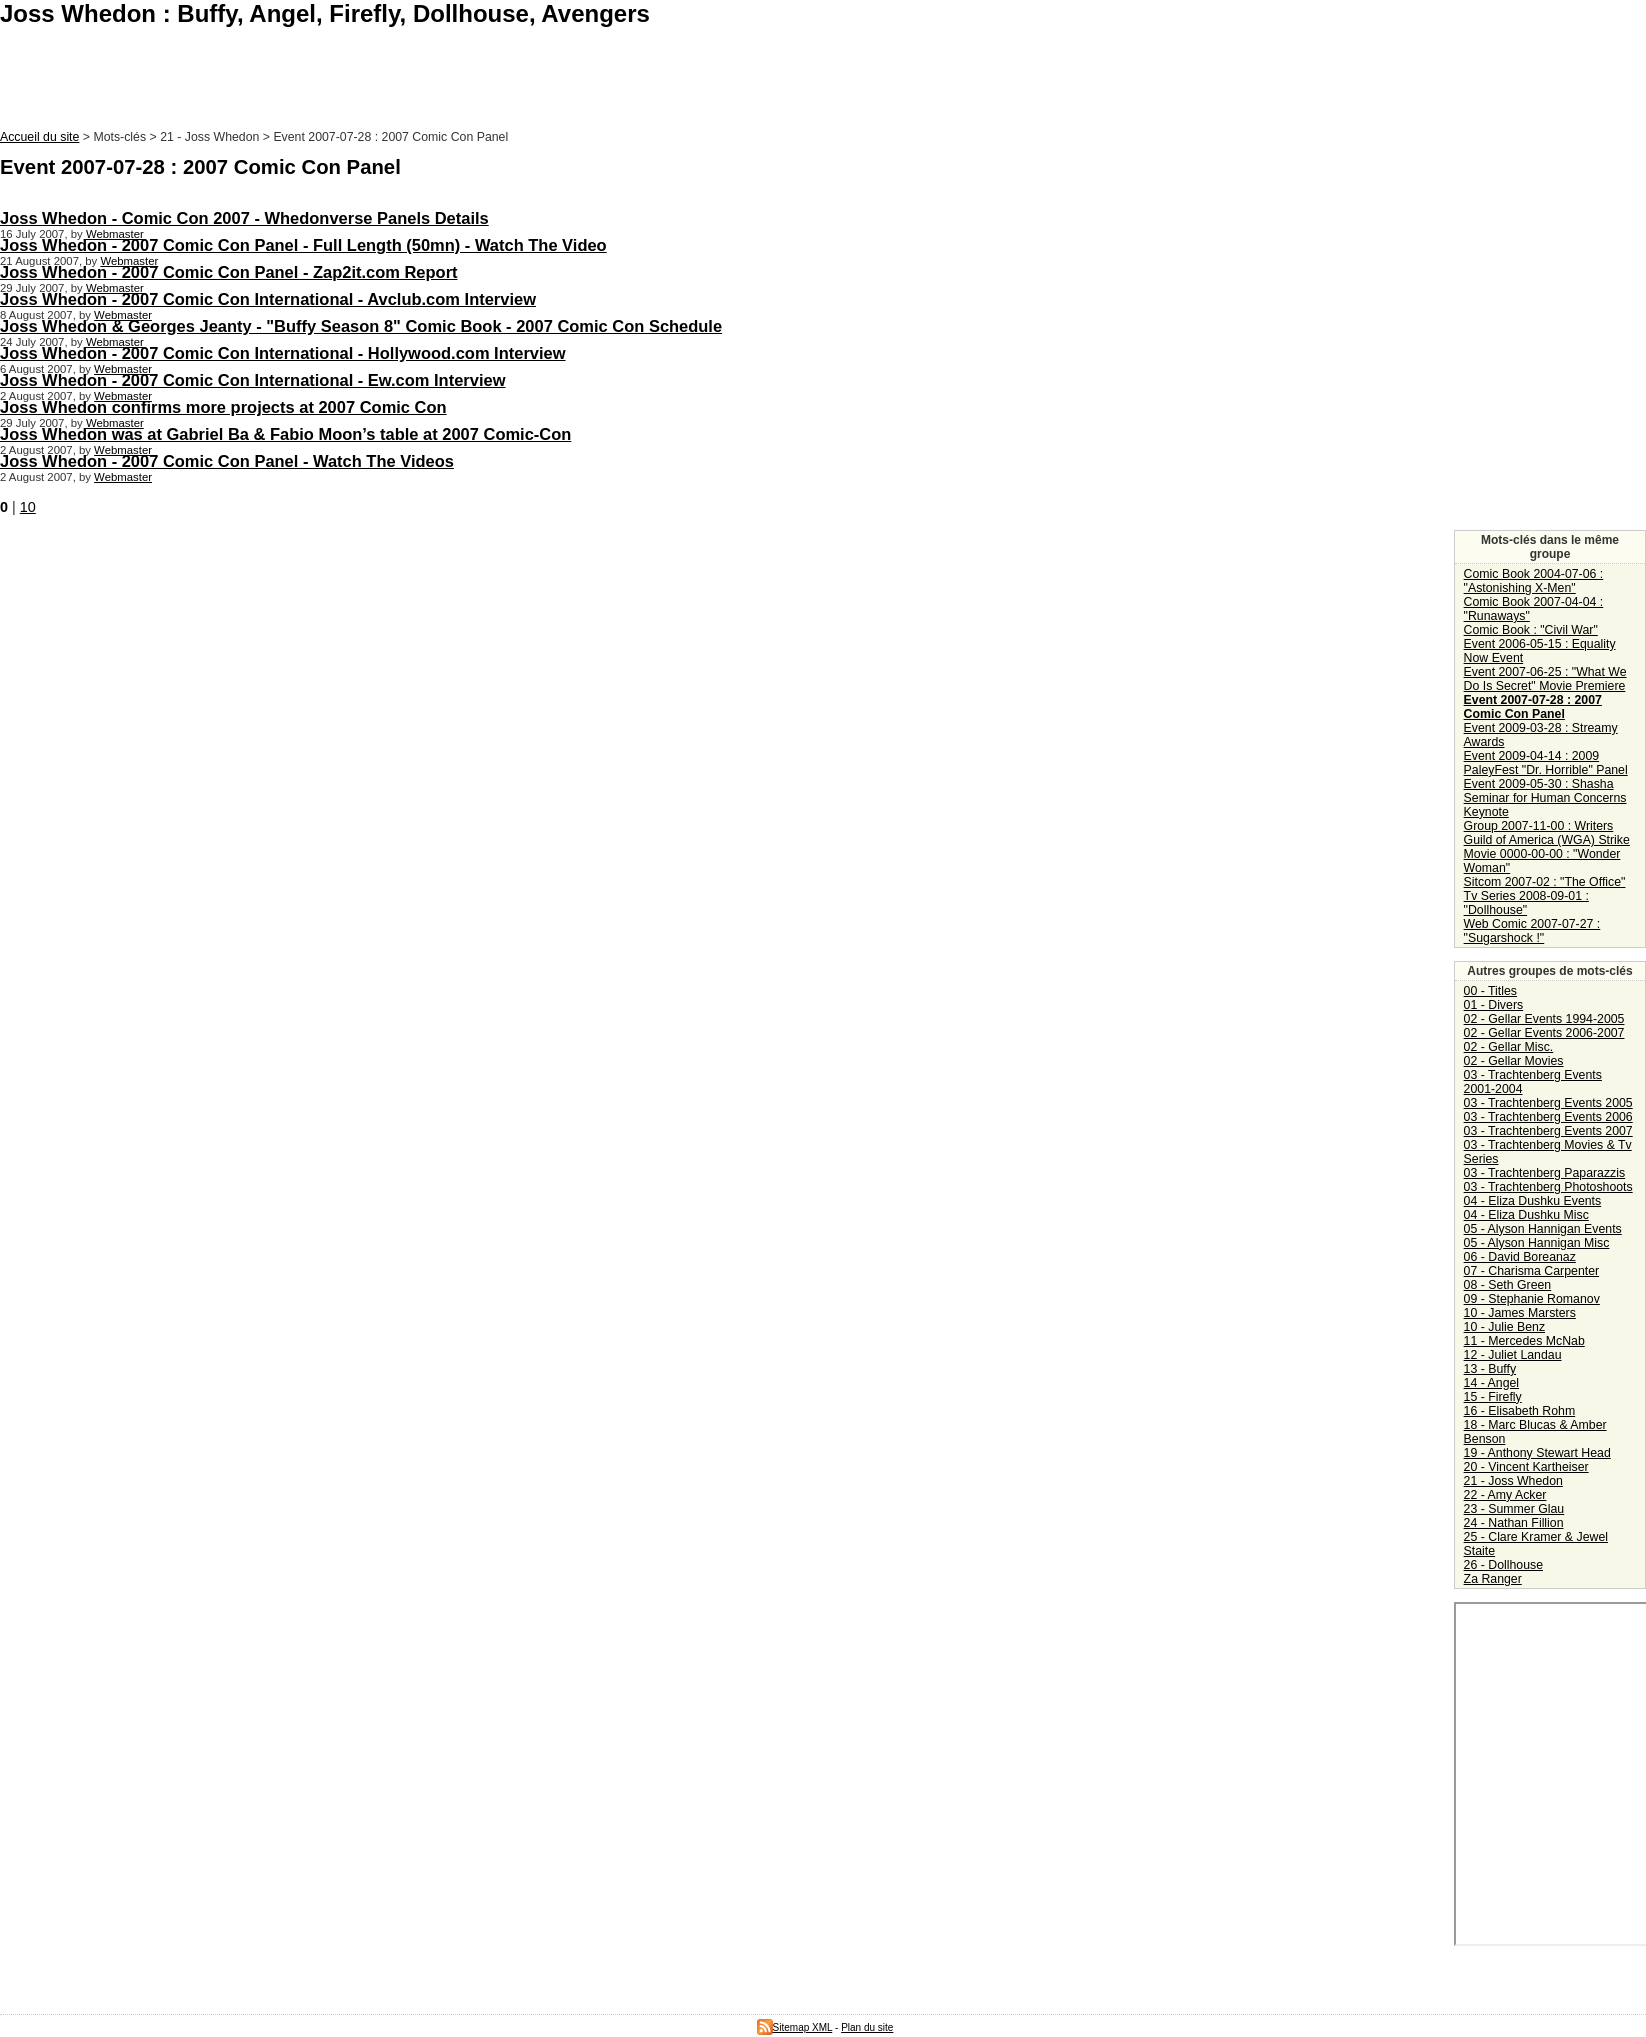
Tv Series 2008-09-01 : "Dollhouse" (1526, 903)
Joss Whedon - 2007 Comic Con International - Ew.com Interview (252, 380)
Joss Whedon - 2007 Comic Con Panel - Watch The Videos (227, 461)
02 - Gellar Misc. (1509, 1047)
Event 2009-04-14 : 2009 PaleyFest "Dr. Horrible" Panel (1546, 763)
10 (28, 507)
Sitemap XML (795, 2027)
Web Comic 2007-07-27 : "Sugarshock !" (1532, 931)
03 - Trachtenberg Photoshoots (1548, 1187)
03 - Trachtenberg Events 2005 (1548, 1103)
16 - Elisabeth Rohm (1520, 1411)
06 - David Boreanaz (1520, 1257)
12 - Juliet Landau (1513, 1355)
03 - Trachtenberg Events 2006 (1548, 1117)
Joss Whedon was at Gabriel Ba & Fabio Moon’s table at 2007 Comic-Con (285, 434)
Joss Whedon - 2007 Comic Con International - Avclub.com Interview (268, 299)
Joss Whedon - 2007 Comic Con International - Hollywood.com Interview (283, 353)
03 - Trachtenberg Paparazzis (1545, 1173)
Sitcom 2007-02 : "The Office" (1545, 882)
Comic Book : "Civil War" (1531, 630)
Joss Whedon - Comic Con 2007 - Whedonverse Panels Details (244, 218)
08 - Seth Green (1508, 1285)
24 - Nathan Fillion (1514, 1523)
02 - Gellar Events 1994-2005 (1544, 1019)
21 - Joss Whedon (1513, 1481)
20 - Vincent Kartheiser (1526, 1467)
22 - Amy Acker (1505, 1495)
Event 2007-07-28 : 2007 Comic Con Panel (1533, 707)
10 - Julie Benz (1504, 1327)
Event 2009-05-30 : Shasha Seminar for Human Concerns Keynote (1545, 798)
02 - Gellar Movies (1514, 1061)
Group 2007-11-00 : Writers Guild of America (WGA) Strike (1547, 833)
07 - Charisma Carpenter (1532, 1271)
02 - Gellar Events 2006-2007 (1544, 1033)
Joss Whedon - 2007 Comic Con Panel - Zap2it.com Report (229, 272)
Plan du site (867, 2027)
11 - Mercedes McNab (1524, 1341)
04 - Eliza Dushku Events (1533, 1201)
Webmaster (115, 234)
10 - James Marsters (1520, 1313)
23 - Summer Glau (1514, 1509)
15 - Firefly (1493, 1397)
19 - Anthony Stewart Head (1537, 1453)
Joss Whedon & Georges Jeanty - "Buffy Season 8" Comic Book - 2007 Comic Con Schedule (361, 326)
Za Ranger (1493, 1579)
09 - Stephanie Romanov (1532, 1299)
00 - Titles (1490, 991)
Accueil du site (39, 137)
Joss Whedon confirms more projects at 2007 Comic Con (223, 407)
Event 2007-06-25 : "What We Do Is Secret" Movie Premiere (1545, 679)
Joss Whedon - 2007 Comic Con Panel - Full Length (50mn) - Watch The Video (303, 245)
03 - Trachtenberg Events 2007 (1548, 1131)
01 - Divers (1494, 1005)
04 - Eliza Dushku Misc (1526, 1215)
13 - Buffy (1490, 1369)
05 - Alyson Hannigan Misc (1537, 1243)
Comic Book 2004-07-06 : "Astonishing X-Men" (1534, 581)
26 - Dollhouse (1503, 1565)
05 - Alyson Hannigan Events (1543, 1229)
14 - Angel (1491, 1383)
